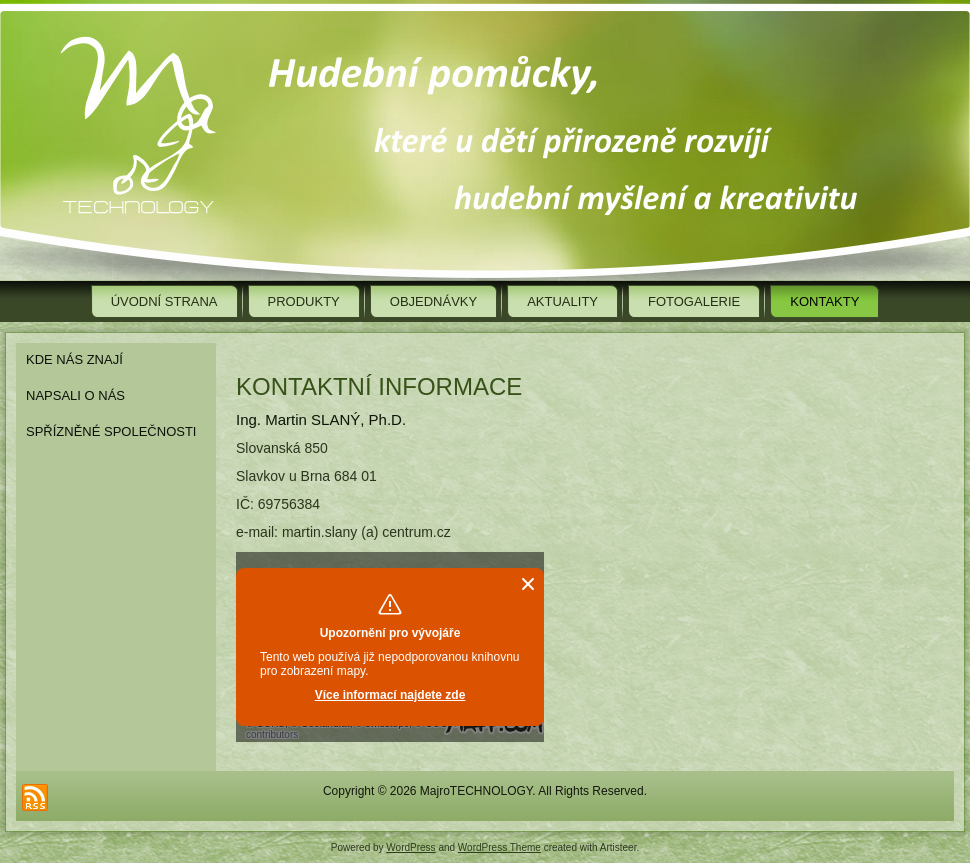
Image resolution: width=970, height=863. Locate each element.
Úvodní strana (164, 301)
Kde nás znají (74, 359)
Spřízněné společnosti (111, 431)
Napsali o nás (75, 395)
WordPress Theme (499, 847)
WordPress (410, 847)
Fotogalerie (694, 301)
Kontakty (824, 301)
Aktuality (562, 301)
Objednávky (433, 301)
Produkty (304, 301)
